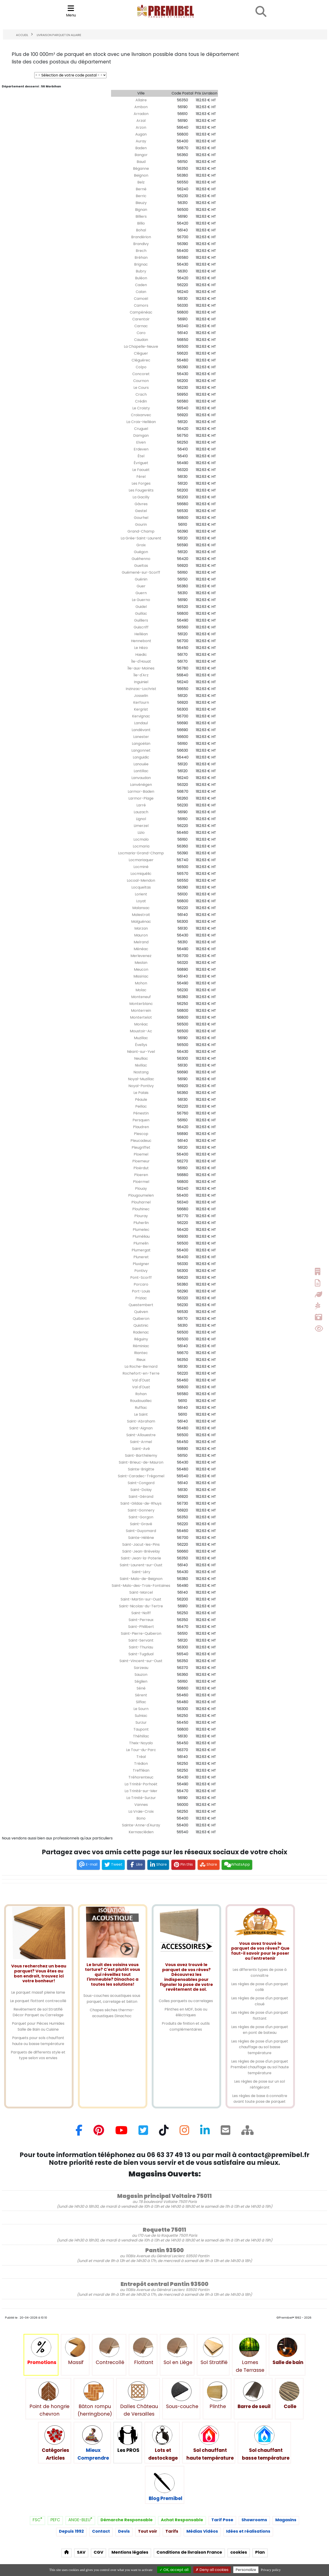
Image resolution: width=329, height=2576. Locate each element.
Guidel (141, 606)
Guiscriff (141, 627)
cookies (238, 2552)
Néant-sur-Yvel (141, 1051)
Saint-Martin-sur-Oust (141, 1599)
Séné (141, 1688)
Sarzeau (141, 1668)
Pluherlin (141, 1223)
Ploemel (141, 1154)
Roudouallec (141, 1401)
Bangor (141, 155)
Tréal (141, 1757)
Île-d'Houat (141, 661)
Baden (141, 148)
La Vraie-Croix (141, 1811)
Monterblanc (141, 1004)
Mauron (141, 935)
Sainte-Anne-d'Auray (141, 1825)
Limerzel (141, 826)
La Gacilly (141, 497)
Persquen (141, 1120)
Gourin (141, 524)
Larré (141, 805)
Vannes (141, 1804)
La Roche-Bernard (141, 1366)
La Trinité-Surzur (141, 1798)
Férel (141, 476)
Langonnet (141, 750)
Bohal (141, 230)
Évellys (141, 1045)
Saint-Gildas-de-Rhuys (141, 1503)
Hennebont (141, 641)
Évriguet (141, 463)
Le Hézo (141, 648)
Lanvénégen (141, 784)
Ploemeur (141, 1161)
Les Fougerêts (141, 490)
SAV (81, 2552)
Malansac (141, 908)
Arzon (141, 127)
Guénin (141, 579)
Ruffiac (141, 1407)
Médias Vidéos (202, 2531)
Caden (141, 285)
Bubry (141, 271)
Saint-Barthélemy (141, 1455)
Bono (141, 1818)
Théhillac (141, 1736)
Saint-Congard (141, 1483)
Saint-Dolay (141, 1490)
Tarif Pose (222, 2520)
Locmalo (141, 839)
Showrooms (254, 2520)
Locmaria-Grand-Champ (141, 853)
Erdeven (141, 449)
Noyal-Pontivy (141, 1086)
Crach (141, 394)
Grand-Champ (140, 531)
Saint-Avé (141, 1448)
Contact (101, 2531)
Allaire (141, 100)
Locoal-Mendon (141, 880)
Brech (141, 251)
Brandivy (141, 244)
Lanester (141, 737)
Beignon (141, 175)
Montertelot (141, 1017)
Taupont (141, 1729)
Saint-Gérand (141, 1496)
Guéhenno (141, 559)
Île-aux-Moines (140, 668)
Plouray (141, 1216)
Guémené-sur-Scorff (141, 572)
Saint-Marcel (141, 1592)
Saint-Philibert (141, 1626)
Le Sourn (141, 1709)
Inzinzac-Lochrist (141, 689)
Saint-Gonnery (141, 1510)
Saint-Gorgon (141, 1517)
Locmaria (141, 846)
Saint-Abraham (141, 1421)
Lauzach (141, 812)
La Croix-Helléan (141, 422)
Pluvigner (141, 1264)
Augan (141, 134)
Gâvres (141, 504)
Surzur (141, 1722)
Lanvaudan (141, 778)
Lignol (141, 819)
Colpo (141, 367)
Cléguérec (141, 360)
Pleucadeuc (140, 1140)
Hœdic (141, 654)
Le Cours (141, 387)
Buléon (141, 278)
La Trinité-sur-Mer (141, 1791)
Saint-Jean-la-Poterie (141, 1558)
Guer (141, 586)
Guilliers (141, 620)
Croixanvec (141, 415)
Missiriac (141, 976)
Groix (141, 545)
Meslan (141, 962)
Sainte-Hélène (141, 1537)
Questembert (141, 1305)
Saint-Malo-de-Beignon (141, 1579)
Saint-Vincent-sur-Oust (140, 1661)
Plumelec (141, 1229)
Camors (141, 305)
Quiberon (141, 1318)
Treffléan (141, 1770)
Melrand (141, 942)
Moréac (141, 1024)
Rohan (141, 1394)
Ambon (141, 107)
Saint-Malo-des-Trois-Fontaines (141, 1585)
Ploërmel (141, 1182)
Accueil (22, 35)
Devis (124, 2531)
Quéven (141, 1312)
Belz (141, 182)
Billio (141, 223)
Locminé (141, 867)
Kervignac (141, 716)
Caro (141, 333)
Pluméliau (141, 1236)
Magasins (285, 2520)
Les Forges (141, 483)
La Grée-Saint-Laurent (141, 538)
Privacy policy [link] (271, 2570)
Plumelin (141, 1243)
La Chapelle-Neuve (141, 346)
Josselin (141, 695)
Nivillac (141, 1065)
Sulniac (141, 1715)
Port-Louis (141, 1291)
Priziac (141, 1298)
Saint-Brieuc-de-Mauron (141, 1462)
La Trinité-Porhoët (141, 1784)
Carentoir (141, 319)
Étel (141, 456)
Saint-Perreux (141, 1620)
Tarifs (171, 2531)
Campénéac (141, 312)
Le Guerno (141, 600)
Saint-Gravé (141, 1524)
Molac (140, 990)
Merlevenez (140, 956)
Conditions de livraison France (189, 2552)
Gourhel (141, 517)
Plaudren (141, 1127)
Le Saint (141, 1414)
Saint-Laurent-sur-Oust (141, 1565)
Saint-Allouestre (141, 1435)
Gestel (141, 511)
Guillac (141, 613)
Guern (141, 593)
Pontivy (141, 1271)
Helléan (141, 634)
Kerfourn (141, 702)
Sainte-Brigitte (141, 1469)
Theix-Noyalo (141, 1743)
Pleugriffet (141, 1147)
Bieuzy (141, 203)
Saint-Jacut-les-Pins (141, 1544)
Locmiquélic (140, 873)
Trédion (141, 1763)
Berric (141, 196)
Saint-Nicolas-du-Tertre (141, 1606)
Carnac (141, 326)
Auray (141, 141)
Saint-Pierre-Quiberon (141, 1633)
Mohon (141, 983)
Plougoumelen (141, 1195)
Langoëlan (141, 743)
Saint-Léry (141, 1572)
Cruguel (141, 429)
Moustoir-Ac (141, 1031)
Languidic (141, 757)
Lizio (141, 832)
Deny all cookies (212, 2569)
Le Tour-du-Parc (141, 1750)
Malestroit (141, 915)
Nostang (141, 1072)
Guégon (141, 552)
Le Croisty (141, 408)
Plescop (141, 1134)
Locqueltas (141, 887)
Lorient (141, 894)
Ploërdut (141, 1168)
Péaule (141, 1099)
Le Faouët (141, 470)
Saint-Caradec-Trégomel (141, 1476)
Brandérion (141, 237)
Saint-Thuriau (141, 1647)
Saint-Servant (141, 1640)
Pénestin (141, 1113)
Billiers (141, 216)
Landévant (141, 730)
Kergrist (141, 709)
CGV (98, 2552)
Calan (141, 292)
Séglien (141, 1681)
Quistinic (141, 1325)
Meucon (141, 969)
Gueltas (141, 565)
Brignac (141, 264)
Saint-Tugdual (141, 1654)
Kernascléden (141, 1832)
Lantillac (141, 771)
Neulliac (141, 1058)
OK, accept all (173, 2569)
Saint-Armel (141, 1442)
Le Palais (141, 1093)
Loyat (141, 901)
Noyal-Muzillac (141, 1079)
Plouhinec (141, 1209)
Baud (141, 162)
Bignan (141, 209)
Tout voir (147, 2531)
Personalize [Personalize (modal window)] (246, 2569)
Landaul (141, 723)
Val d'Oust (141, 1380)
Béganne (141, 168)
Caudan (141, 340)
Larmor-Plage (141, 798)
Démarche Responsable (127, 2520)
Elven (141, 442)
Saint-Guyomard (141, 1531)
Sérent (141, 1695)
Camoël (141, 298)
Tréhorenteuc (141, 1777)
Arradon (141, 114)
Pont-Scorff (141, 1277)
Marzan (141, 928)
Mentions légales (129, 2552)
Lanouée (141, 764)
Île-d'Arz (141, 675)
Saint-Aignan (141, 1428)
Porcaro (141, 1284)
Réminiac (141, 1346)
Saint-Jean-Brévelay (141, 1551)
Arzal (141, 120)
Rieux (141, 1360)
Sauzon (141, 1674)
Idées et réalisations (248, 2531)
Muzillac (141, 1038)
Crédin (141, 401)
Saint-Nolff (141, 1613)
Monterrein (141, 1010)
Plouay (141, 1188)
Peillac (141, 1106)
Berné (141, 189)
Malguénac (141, 921)
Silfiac (141, 1702)
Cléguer (141, 353)
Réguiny (141, 1339)
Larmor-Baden (141, 791)
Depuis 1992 (71, 2531)
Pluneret (141, 1257)
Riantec (141, 1353)
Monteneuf (141, 997)
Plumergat (141, 1250)
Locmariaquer (141, 860)
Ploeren (141, 1175)
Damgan (141, 435)
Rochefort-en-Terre (140, 1373)
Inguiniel (141, 682)
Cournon (141, 381)
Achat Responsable (182, 2520)
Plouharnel (141, 1202)
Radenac (141, 1332)
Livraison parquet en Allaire (59, 35)
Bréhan (141, 257)
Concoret (141, 374)
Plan (260, 2552)
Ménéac (141, 949)
